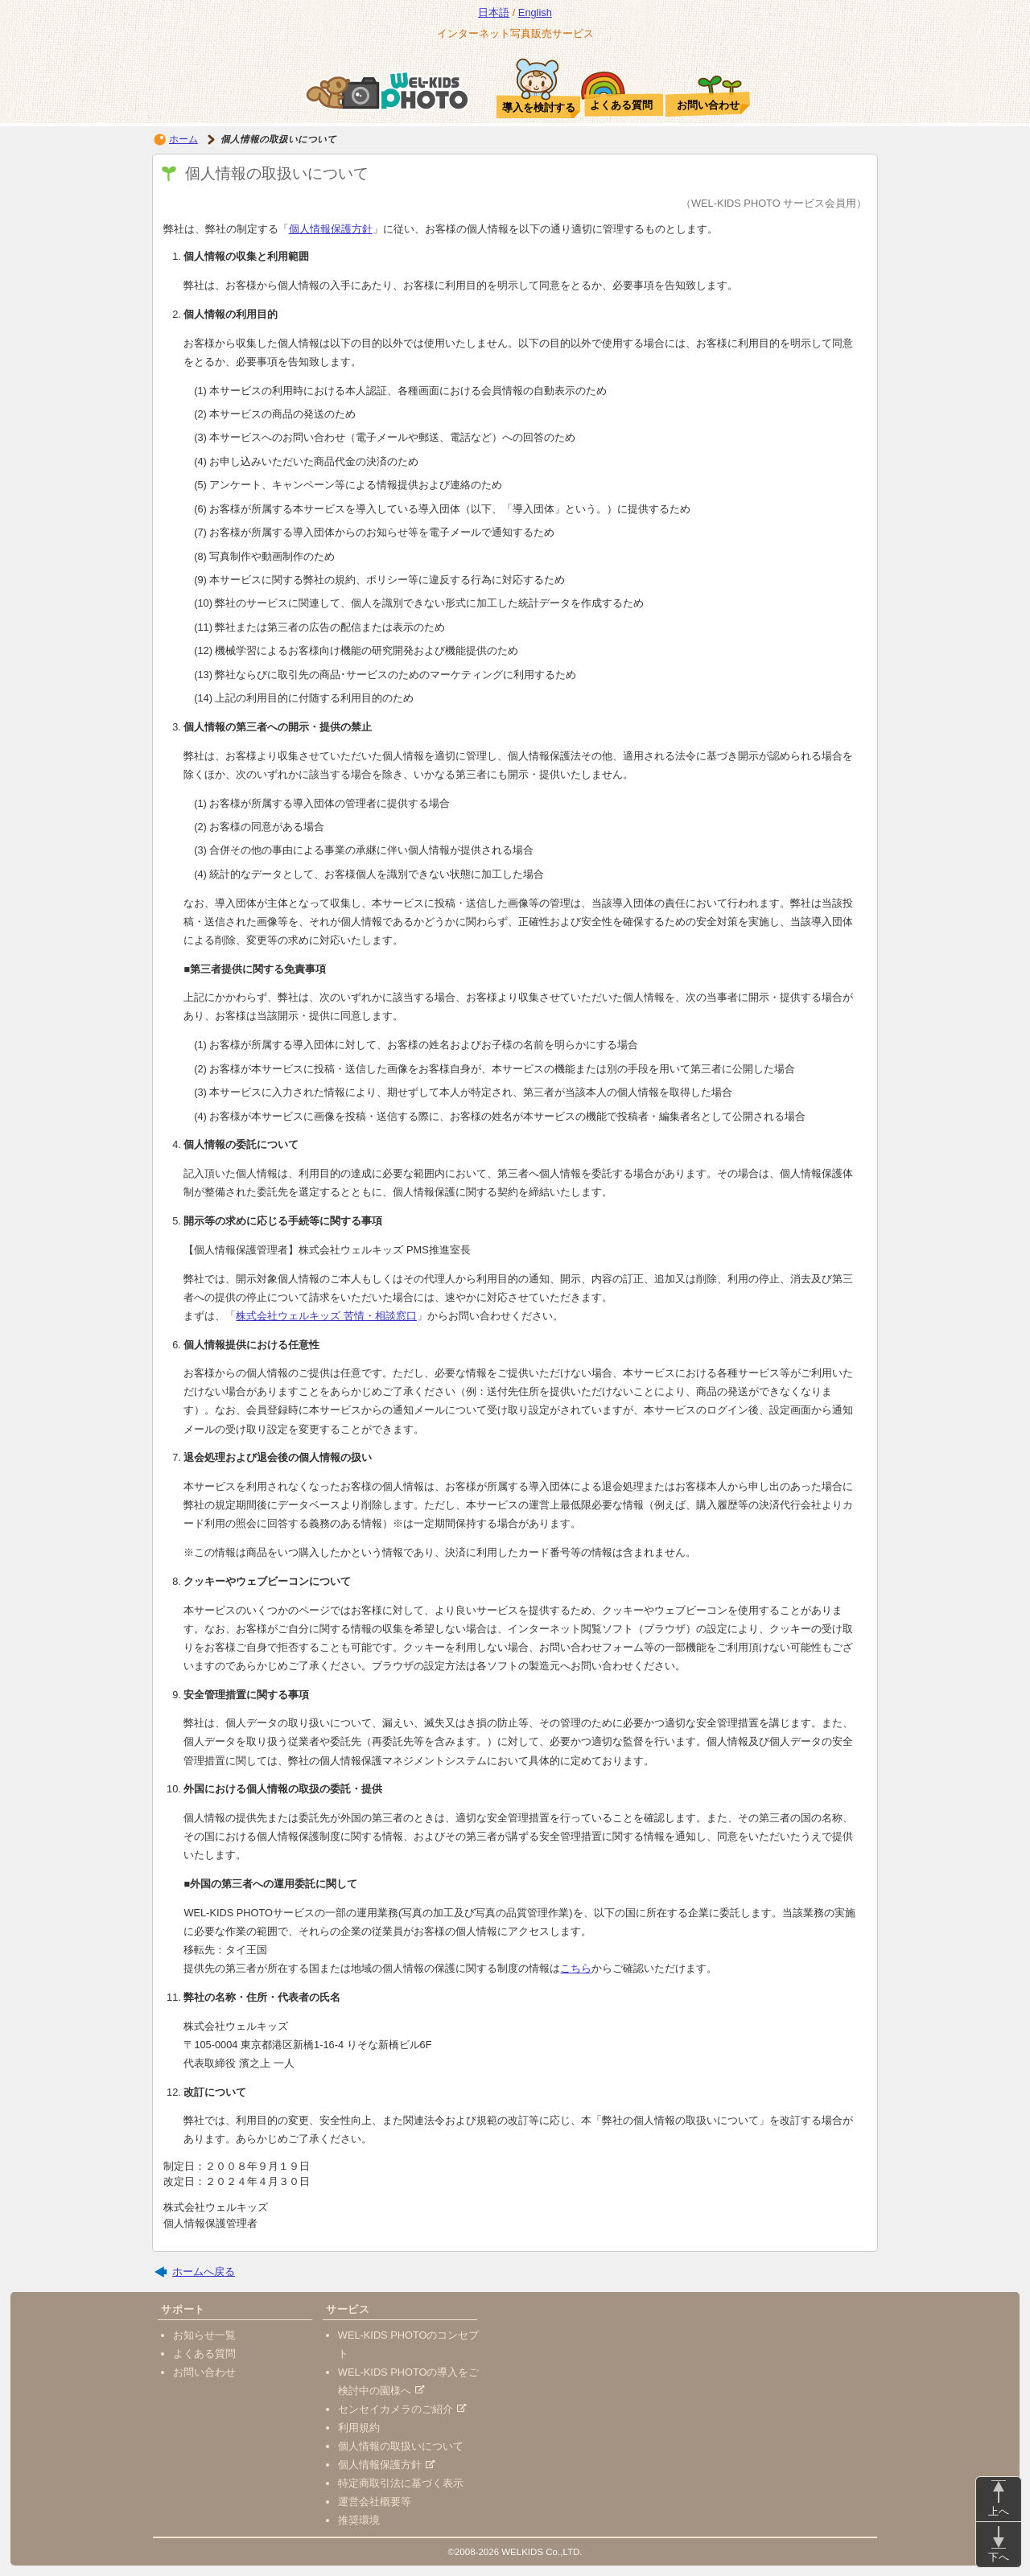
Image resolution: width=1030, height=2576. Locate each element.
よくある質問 (204, 2354)
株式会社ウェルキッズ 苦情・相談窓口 (326, 1316)
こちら (575, 1968)
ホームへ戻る (203, 2271)
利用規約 (359, 2428)
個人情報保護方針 (331, 229)
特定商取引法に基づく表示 (401, 2483)
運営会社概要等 (374, 2502)
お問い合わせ (204, 2372)
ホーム (183, 139)
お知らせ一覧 (204, 2335)
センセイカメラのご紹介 (402, 2409)
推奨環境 (359, 2520)
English (535, 12)
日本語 (493, 12)
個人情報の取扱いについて (401, 2446)
